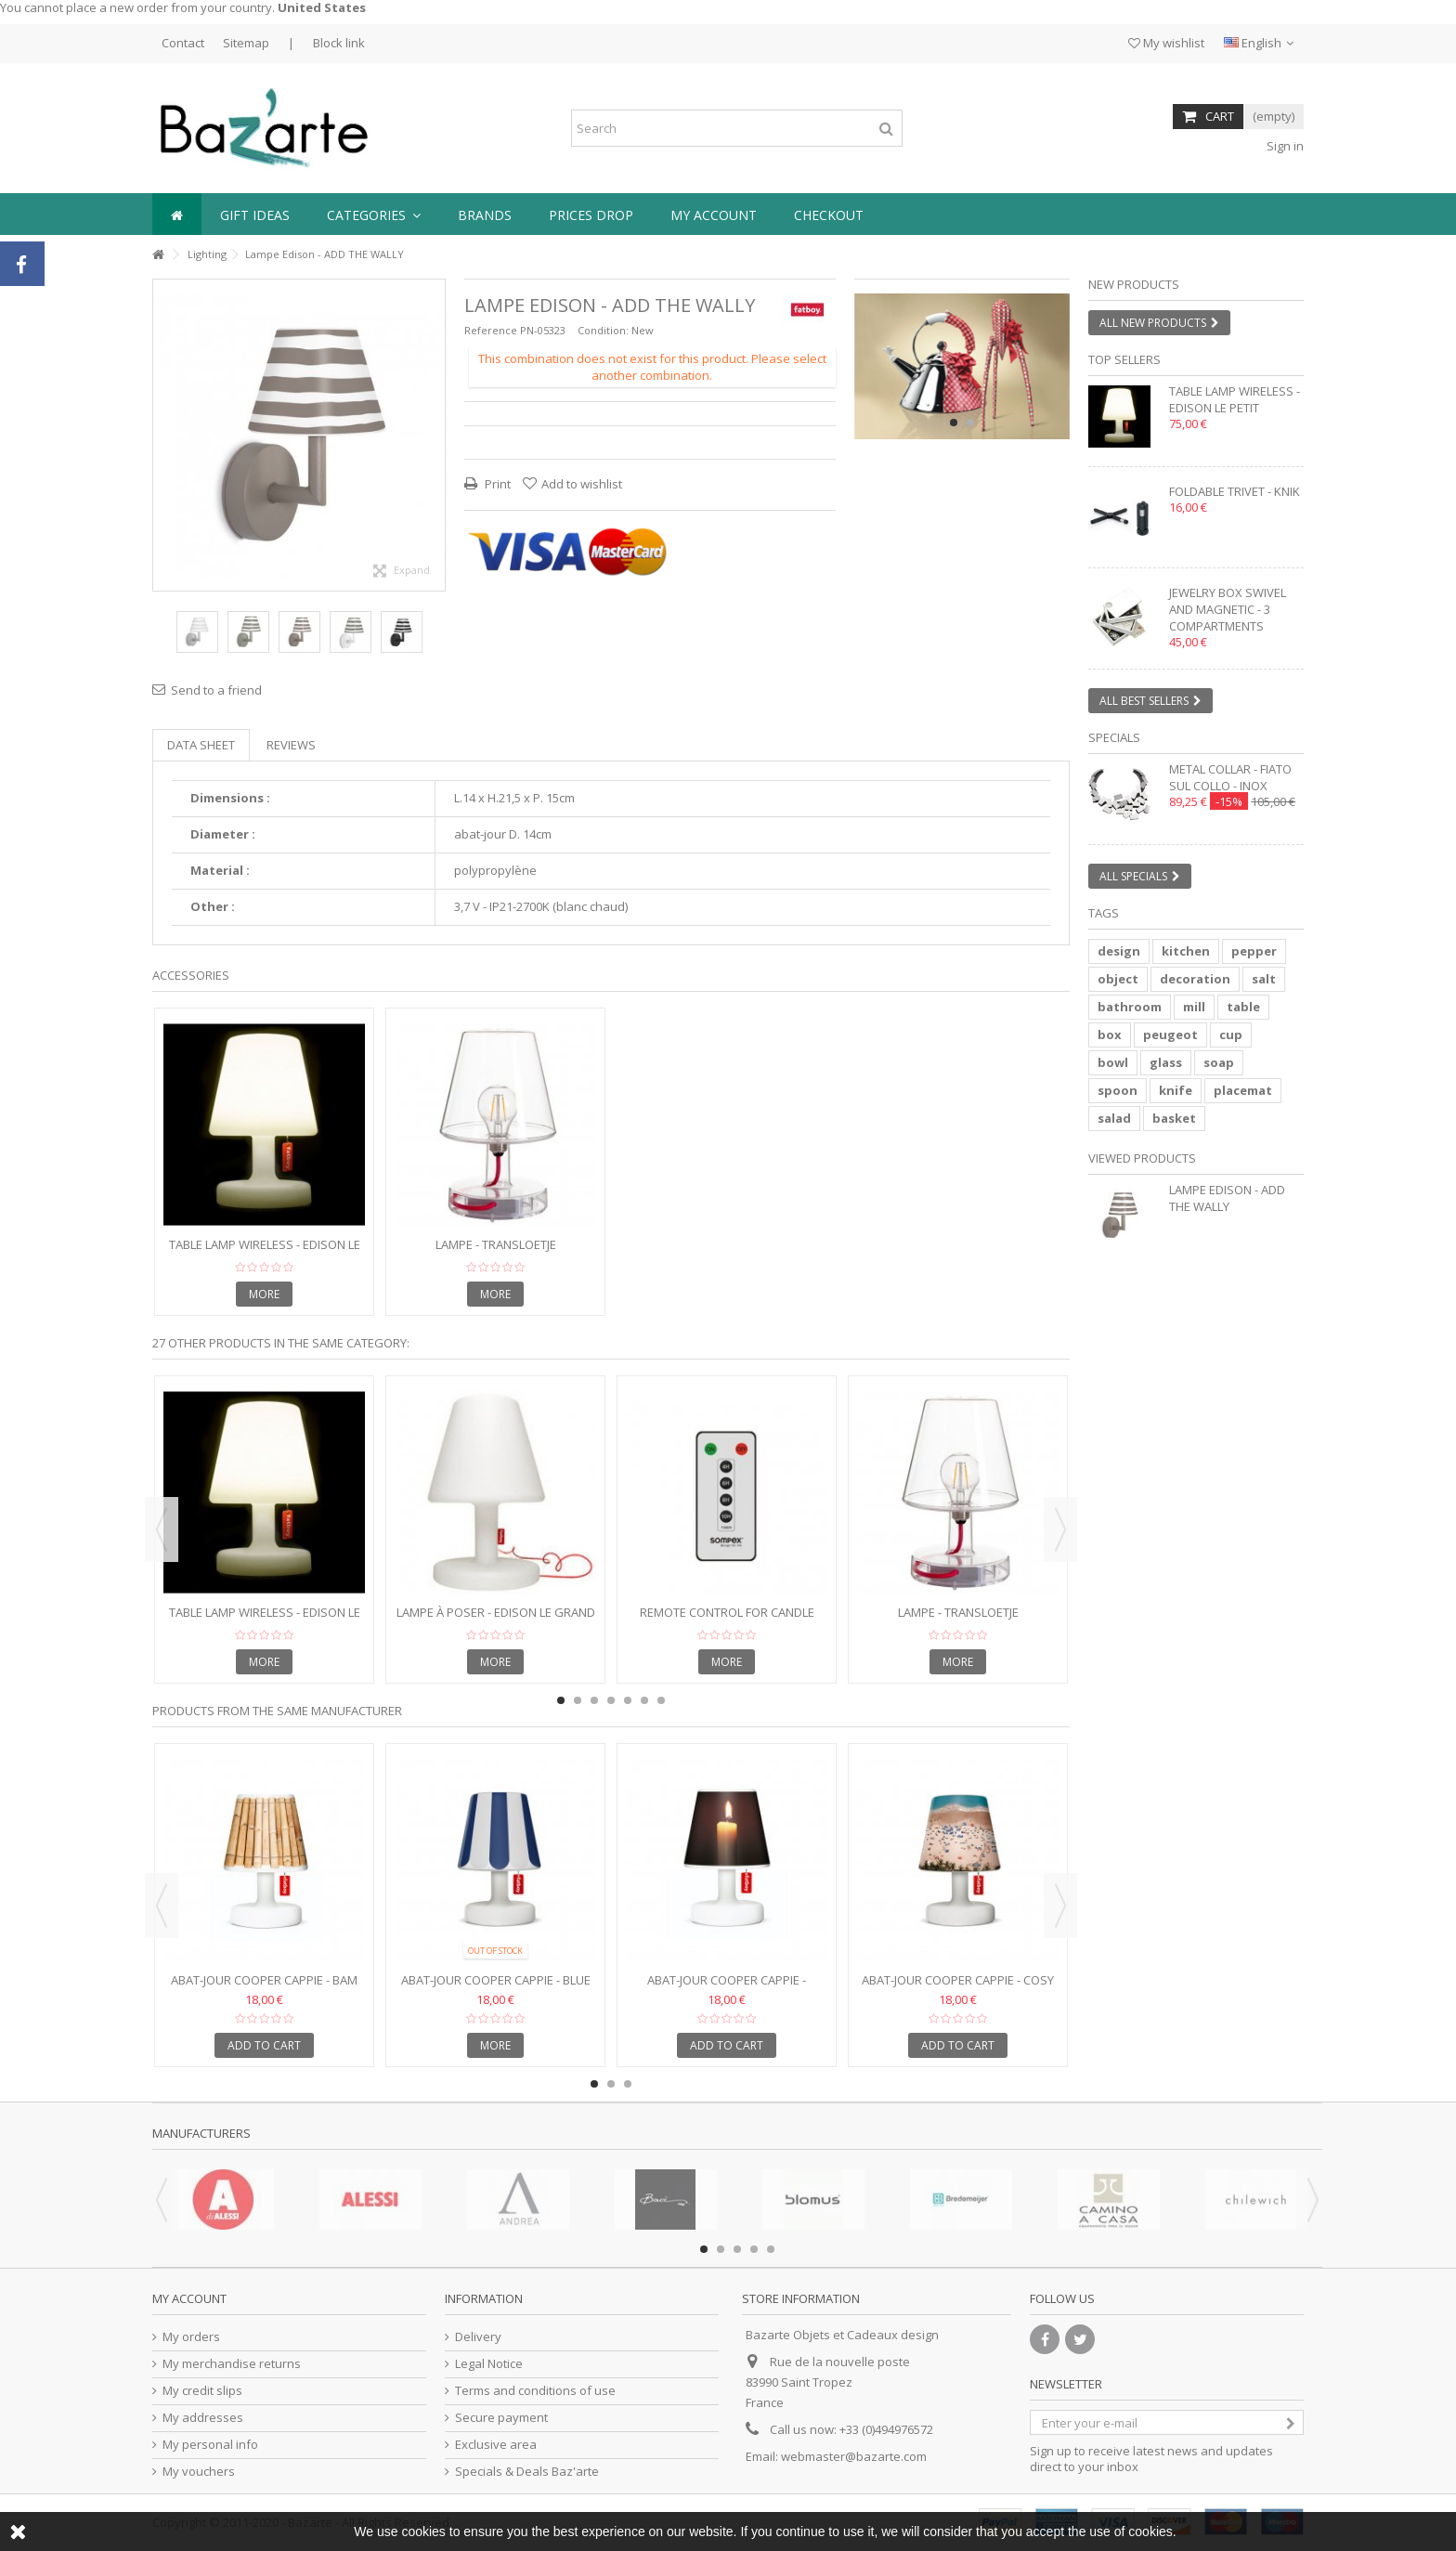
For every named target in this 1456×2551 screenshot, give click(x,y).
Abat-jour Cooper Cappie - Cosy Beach (958, 1988)
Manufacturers (201, 2133)
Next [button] (1060, 1529)
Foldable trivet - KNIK (1234, 491)
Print (496, 483)
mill (1194, 1006)
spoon (1118, 1090)
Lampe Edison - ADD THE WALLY (1227, 1198)
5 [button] (627, 1700)
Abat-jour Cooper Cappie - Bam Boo (264, 1988)
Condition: (603, 330)
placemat (1243, 1090)
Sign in (1284, 145)
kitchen (1186, 951)
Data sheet (201, 744)
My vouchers (198, 2471)
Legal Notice (489, 2364)
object (1118, 978)
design (1119, 951)
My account (189, 2298)
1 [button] (953, 422)
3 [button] (594, 1700)
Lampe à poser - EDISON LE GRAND (495, 1612)
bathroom (1130, 1006)
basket (1174, 1118)
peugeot (1170, 1034)
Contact (183, 42)
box (1110, 1034)
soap (1218, 1062)
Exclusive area (496, 2445)
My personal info (210, 2445)
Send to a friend (216, 690)
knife (1175, 1090)
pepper (1254, 951)
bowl (1113, 1062)
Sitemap (246, 42)
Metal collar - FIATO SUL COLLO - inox (1230, 777)
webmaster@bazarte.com (854, 2456)
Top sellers (1124, 359)
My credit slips (202, 2391)
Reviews (291, 744)
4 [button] (611, 1700)
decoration (1195, 978)
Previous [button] (161, 1529)
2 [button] (970, 422)
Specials (1114, 737)
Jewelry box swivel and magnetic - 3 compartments (1227, 609)
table (1243, 1006)
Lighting (207, 254)
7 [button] (661, 1700)
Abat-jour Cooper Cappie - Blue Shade (496, 1988)
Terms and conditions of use (535, 2391)
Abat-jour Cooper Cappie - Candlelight (726, 1988)
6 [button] (644, 1700)
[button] (373, 214)
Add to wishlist (581, 483)
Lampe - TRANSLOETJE (496, 1244)
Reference (490, 330)
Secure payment (501, 2418)
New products (1133, 284)
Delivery (478, 2337)
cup (1230, 1034)
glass (1166, 1062)
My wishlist (1166, 42)
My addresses (202, 2418)
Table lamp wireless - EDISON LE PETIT (264, 1252)
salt (1264, 978)
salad (1114, 1118)
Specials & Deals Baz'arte (527, 2471)
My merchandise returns (231, 2364)
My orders (191, 2337)
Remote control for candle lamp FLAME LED (727, 1620)
